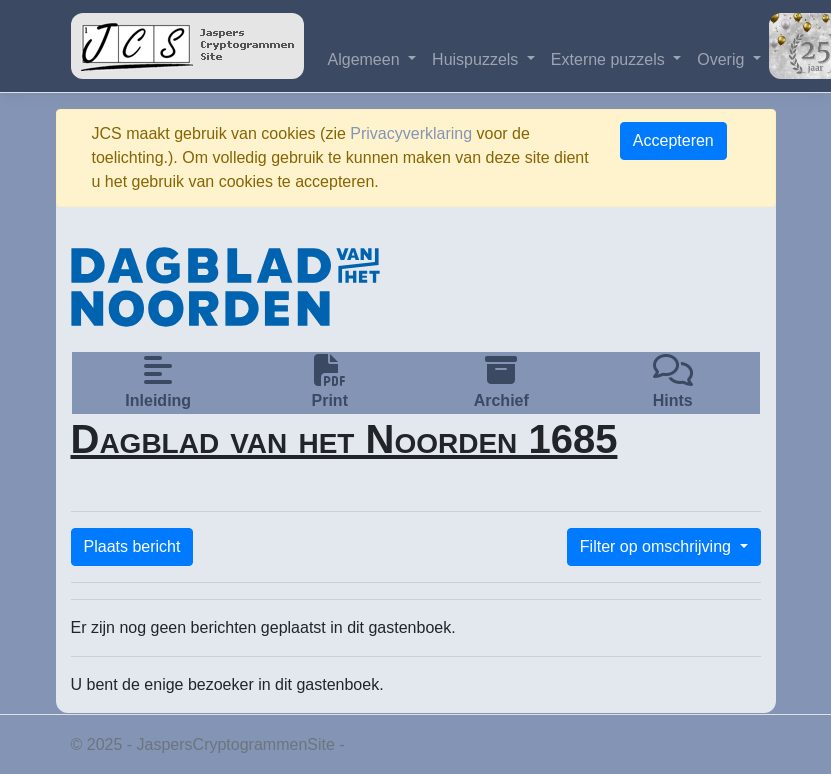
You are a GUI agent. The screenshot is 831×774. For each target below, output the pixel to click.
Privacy (375, 744)
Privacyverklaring (411, 133)
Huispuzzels (477, 59)
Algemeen (366, 59)
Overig (723, 59)
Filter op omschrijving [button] (658, 546)
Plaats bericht (132, 546)
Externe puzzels (610, 59)
